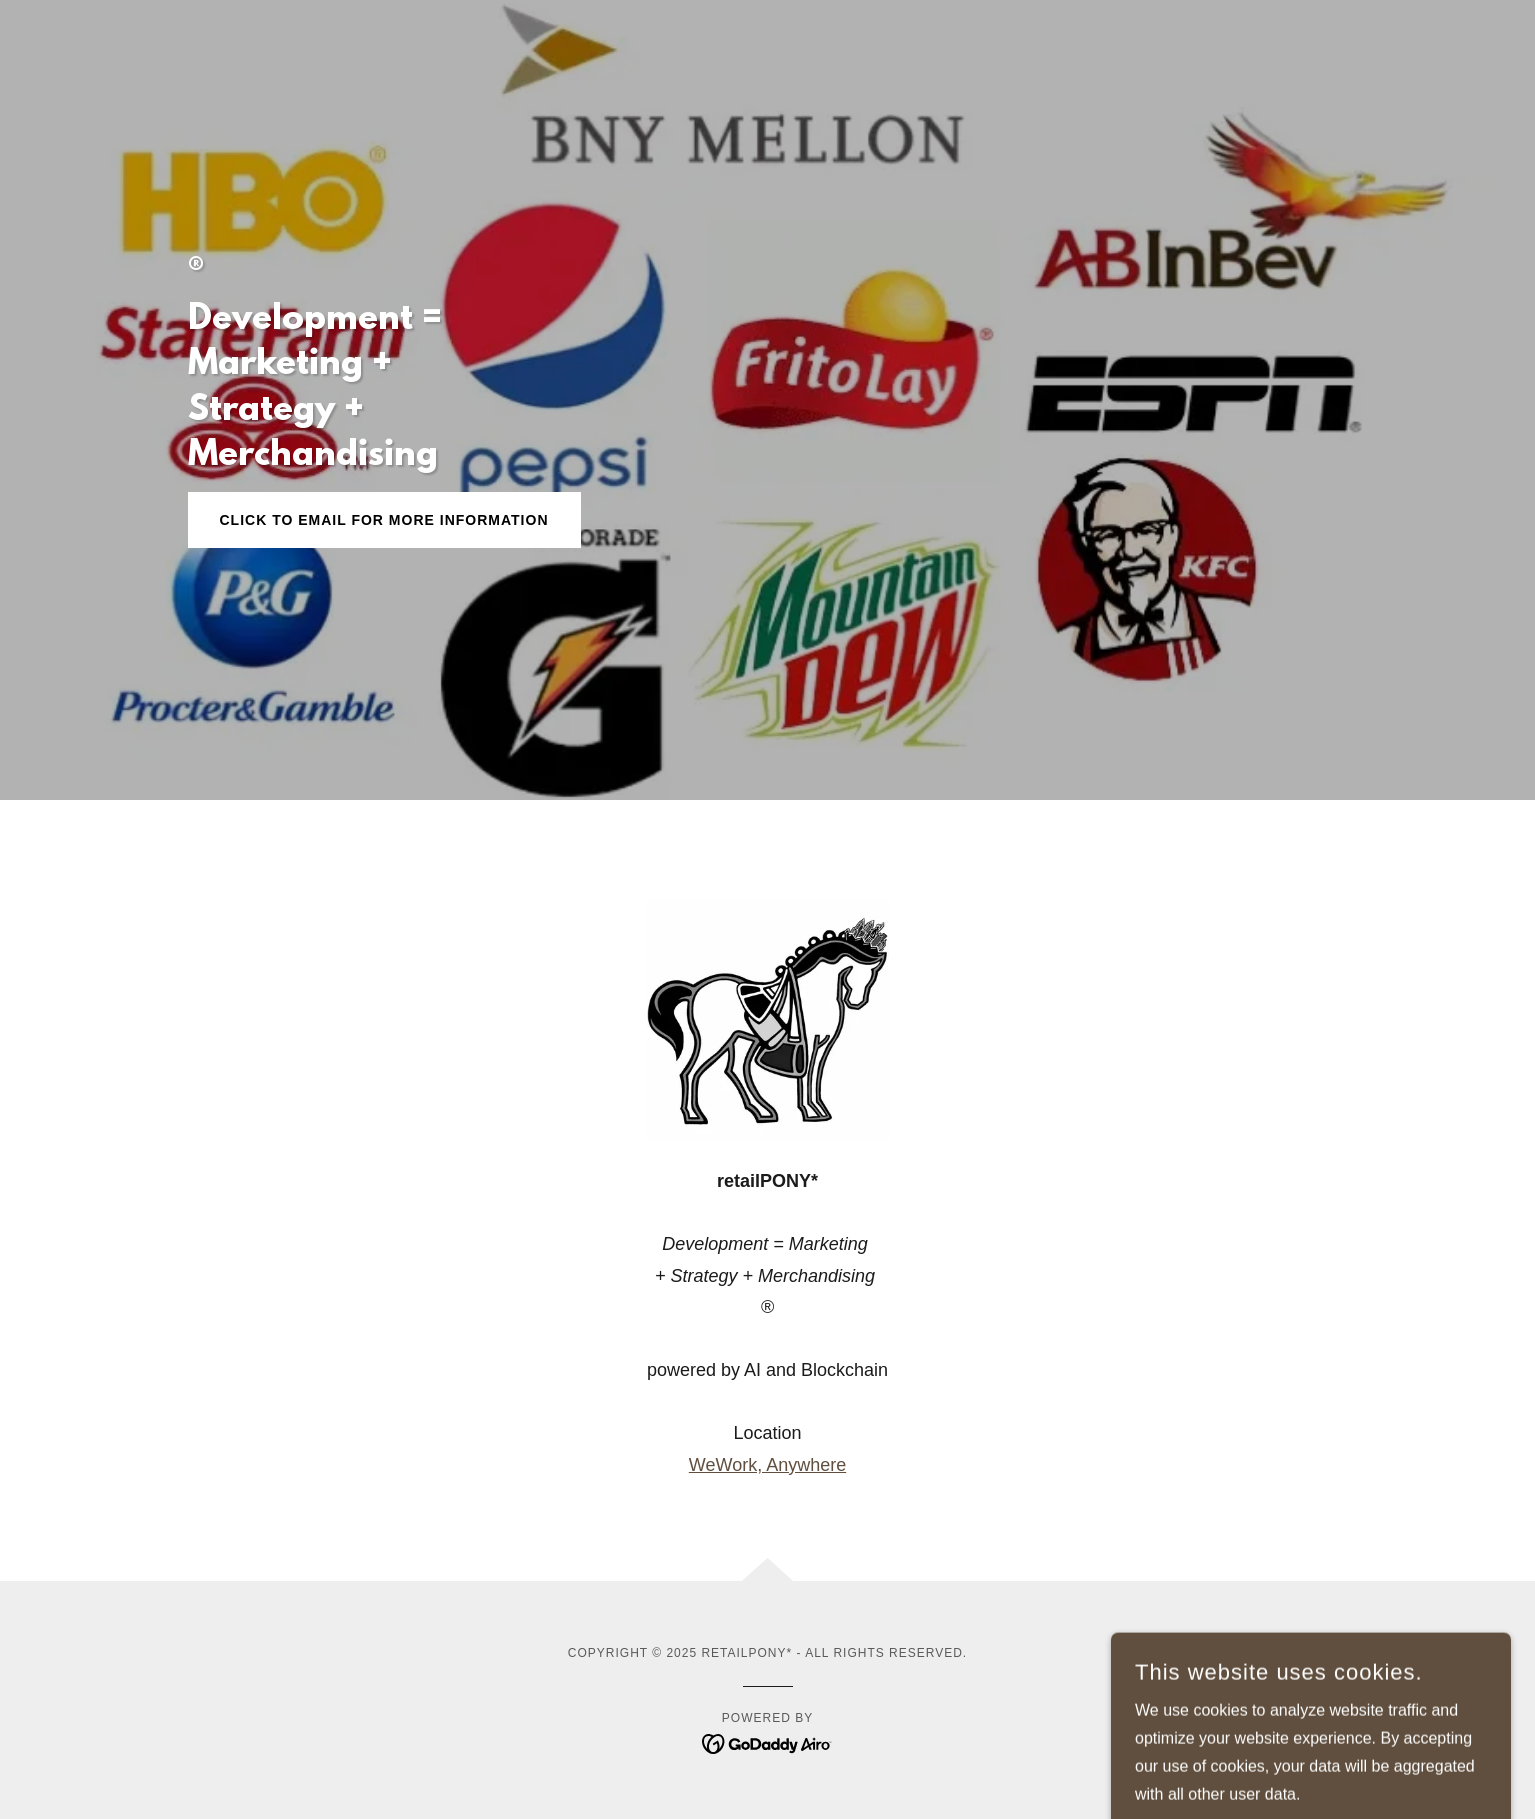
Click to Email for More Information (384, 520)
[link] (767, 1742)
